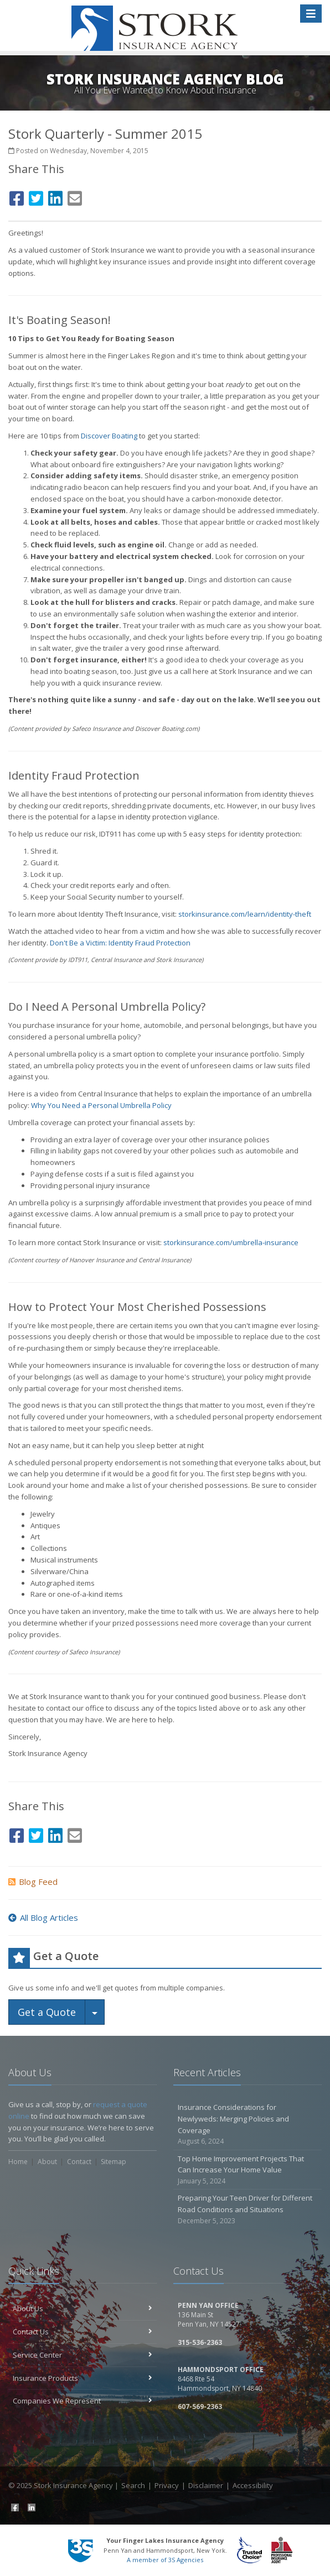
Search (133, 2485)
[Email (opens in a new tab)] (74, 196)
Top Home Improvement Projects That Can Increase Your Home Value (247, 2170)
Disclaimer (205, 2485)
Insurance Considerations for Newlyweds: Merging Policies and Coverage (247, 2124)
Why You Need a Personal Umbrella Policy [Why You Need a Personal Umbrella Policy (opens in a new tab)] (101, 1105)
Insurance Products (82, 2378)
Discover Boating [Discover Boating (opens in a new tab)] (109, 436)
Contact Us (82, 2332)
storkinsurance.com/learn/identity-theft (244, 914)
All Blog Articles (43, 1917)
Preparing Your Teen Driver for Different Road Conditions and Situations (247, 2209)
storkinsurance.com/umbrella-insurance (230, 1242)
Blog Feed (33, 1881)
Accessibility (253, 2485)
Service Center (82, 2355)
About (47, 2161)
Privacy (166, 2485)
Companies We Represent (82, 2401)
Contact (79, 2161)
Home (18, 2161)
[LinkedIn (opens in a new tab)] (55, 196)
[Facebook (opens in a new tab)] (16, 196)
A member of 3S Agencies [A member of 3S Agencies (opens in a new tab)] (165, 2560)
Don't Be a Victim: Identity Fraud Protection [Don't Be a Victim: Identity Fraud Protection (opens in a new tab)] (120, 943)
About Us (82, 2308)
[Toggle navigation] (311, 13)
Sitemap (113, 2161)
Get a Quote (47, 2012)
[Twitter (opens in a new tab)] (36, 196)
